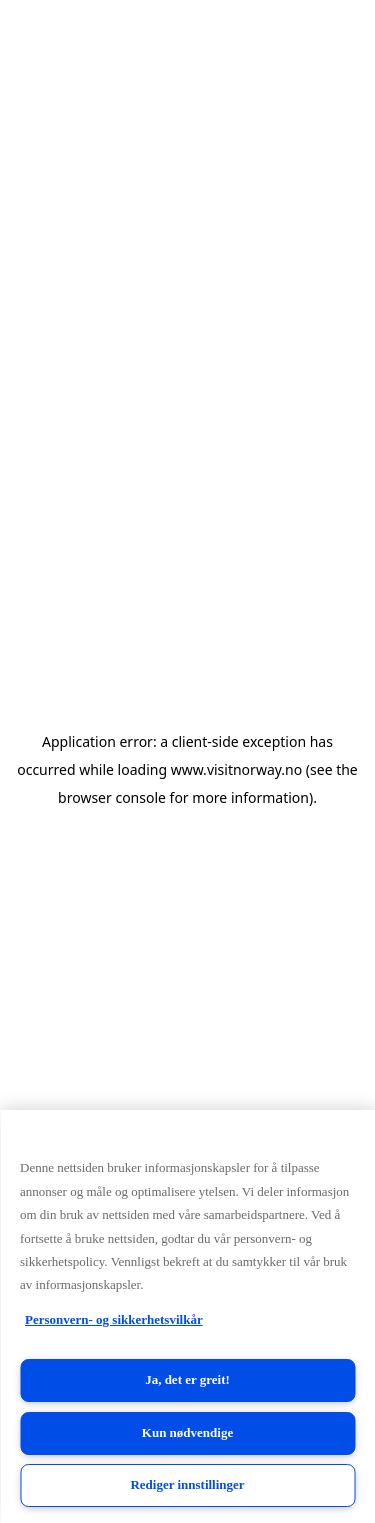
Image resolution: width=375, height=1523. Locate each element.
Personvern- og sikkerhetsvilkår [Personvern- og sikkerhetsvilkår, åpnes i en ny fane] (114, 1319)
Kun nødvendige (187, 1432)
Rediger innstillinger (187, 1484)
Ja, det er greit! (187, 1379)
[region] (187, 1316)
